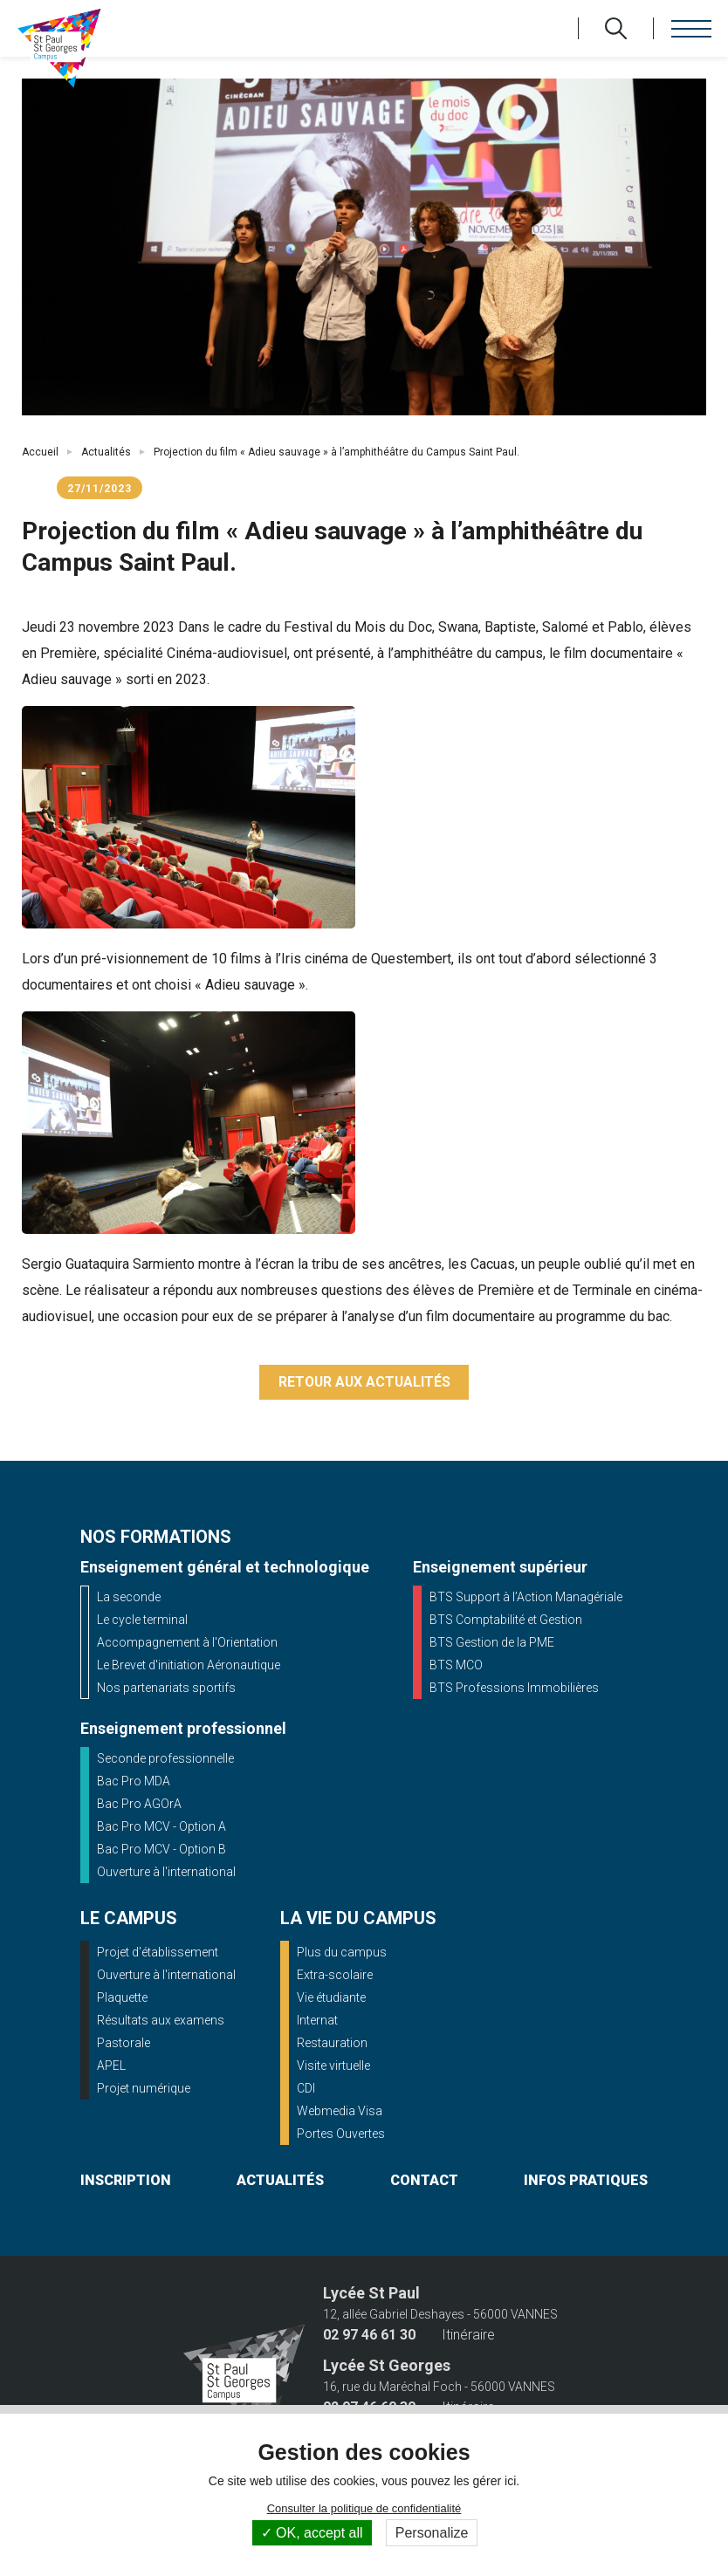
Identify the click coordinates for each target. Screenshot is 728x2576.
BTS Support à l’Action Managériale (525, 1598)
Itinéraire (468, 2336)
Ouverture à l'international (166, 1873)
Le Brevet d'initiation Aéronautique (188, 1666)
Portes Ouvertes (341, 2134)
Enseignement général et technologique (224, 1568)
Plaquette (122, 1998)
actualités (280, 2181)
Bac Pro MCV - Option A (161, 1827)
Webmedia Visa (339, 2112)
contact (424, 2181)
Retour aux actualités (364, 1382)
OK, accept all (312, 2532)
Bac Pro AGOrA (139, 1805)
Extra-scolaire (335, 1976)
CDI (306, 2089)
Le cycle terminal (142, 1620)
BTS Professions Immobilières (514, 1689)
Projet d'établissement (157, 1953)
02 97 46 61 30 (369, 2336)
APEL (111, 2066)
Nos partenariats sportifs (166, 1689)
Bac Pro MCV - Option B (161, 1850)
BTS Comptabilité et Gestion (505, 1620)
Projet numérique (143, 2089)
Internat (317, 2021)
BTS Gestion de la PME (491, 1643)
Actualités (106, 452)
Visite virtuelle (333, 2066)
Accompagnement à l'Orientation (187, 1643)
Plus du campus (342, 1953)
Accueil (40, 452)
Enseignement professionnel (183, 1729)
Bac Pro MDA (133, 1782)
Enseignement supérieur (500, 1568)
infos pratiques (586, 2181)
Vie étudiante (331, 1998)
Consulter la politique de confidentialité (364, 2508)
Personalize (432, 2532)
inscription (125, 2181)
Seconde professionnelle (165, 1759)
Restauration (332, 2044)
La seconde (129, 1598)
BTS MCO (456, 1666)
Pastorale (123, 2044)
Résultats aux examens (160, 2021)
